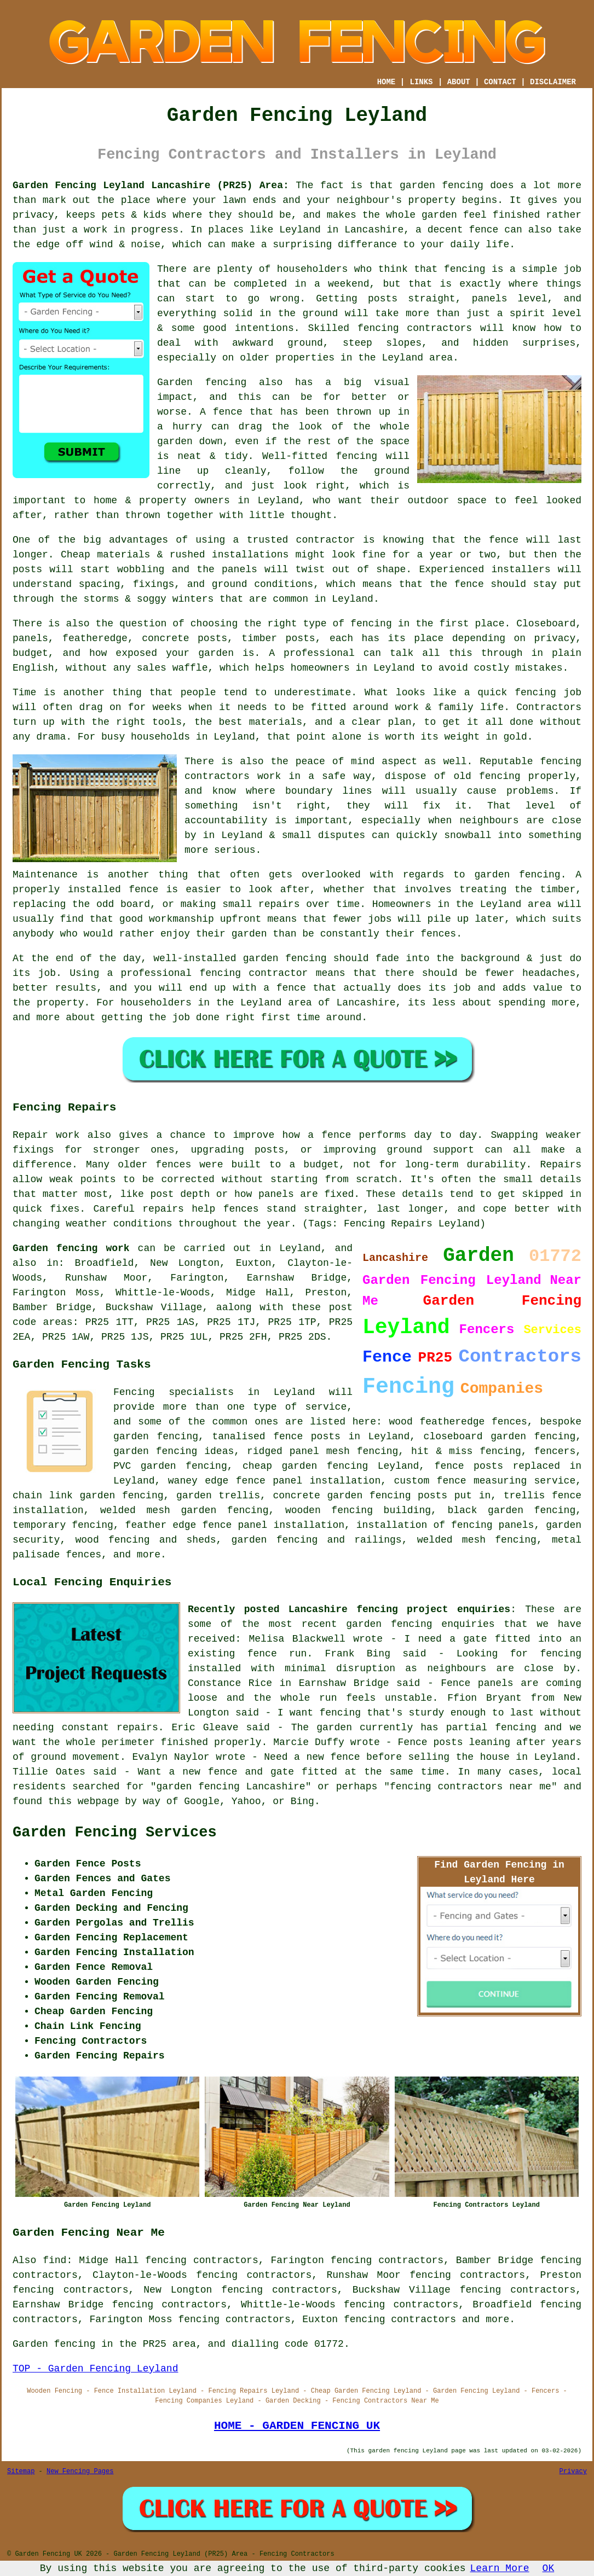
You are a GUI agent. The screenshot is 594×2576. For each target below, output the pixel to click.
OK (549, 2568)
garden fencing (517, 874)
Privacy (573, 2471)
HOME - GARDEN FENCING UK (297, 2425)
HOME (386, 82)
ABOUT (458, 82)
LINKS (421, 82)
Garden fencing (201, 382)
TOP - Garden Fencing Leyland (95, 2368)
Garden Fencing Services (115, 1832)
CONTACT (500, 82)
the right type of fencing (318, 623)
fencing (535, 692)
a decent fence (457, 229)
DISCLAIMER (553, 82)
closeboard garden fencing (500, 1436)
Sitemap (20, 2471)
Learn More (499, 2568)
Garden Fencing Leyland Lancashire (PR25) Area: (151, 185)
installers (521, 569)
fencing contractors (414, 328)
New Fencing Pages (80, 2471)
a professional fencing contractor (207, 973)
